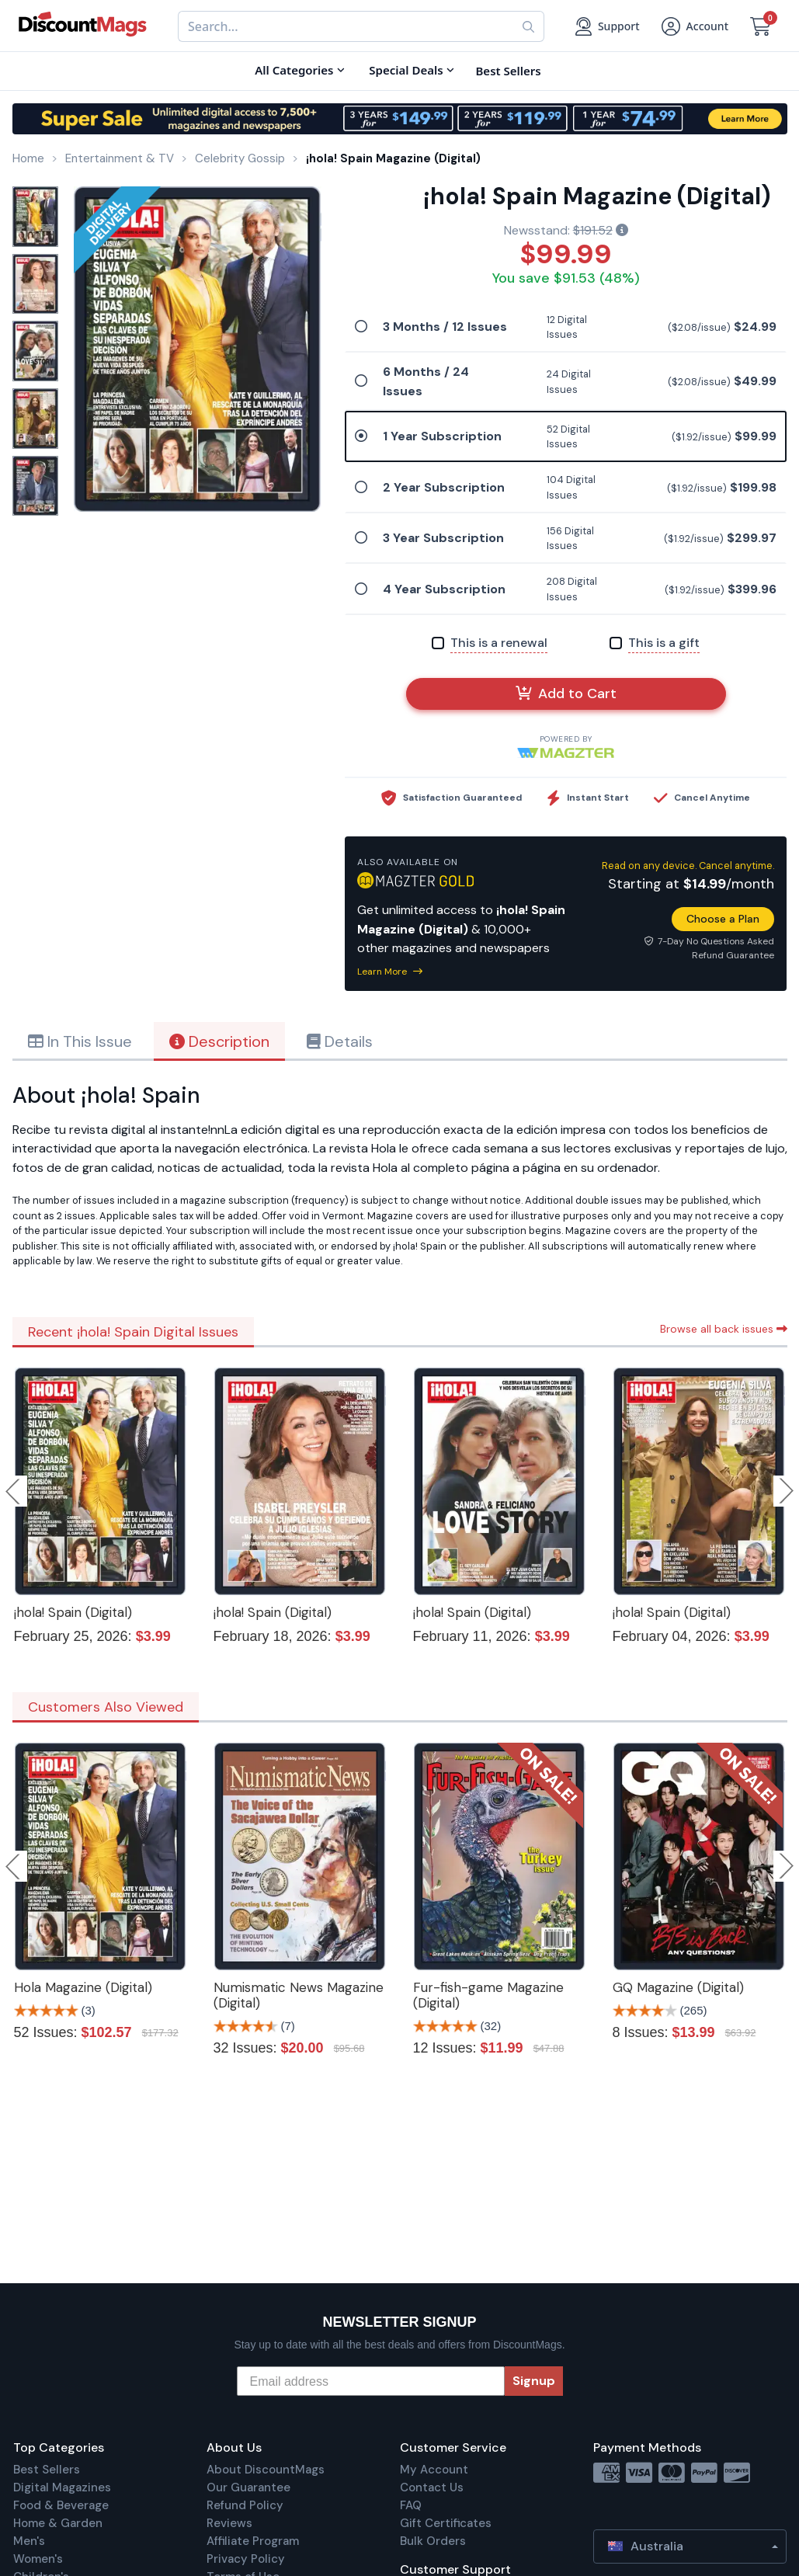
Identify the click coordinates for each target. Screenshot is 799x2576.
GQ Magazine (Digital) (678, 1987)
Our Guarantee (248, 2487)
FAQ (411, 2505)
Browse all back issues (723, 1329)
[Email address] (371, 2381)
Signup (533, 2381)
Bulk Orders (433, 2541)
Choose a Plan (722, 919)
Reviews (229, 2523)
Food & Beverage (61, 2505)
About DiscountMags (266, 2469)
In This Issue (80, 1041)
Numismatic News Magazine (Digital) (299, 1995)
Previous (14, 1491)
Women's (38, 2559)
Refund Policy (245, 2505)
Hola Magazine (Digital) (83, 1987)
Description (219, 1041)
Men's (29, 2541)
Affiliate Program (253, 2541)
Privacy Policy (246, 2559)
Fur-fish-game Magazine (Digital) (488, 1995)
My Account (434, 2469)
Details (340, 1041)
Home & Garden (57, 2523)
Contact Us (432, 2487)
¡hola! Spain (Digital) (73, 1612)
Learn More (389, 971)
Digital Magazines (62, 2487)
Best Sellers (46, 2469)
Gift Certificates (446, 2523)
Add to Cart (566, 693)
